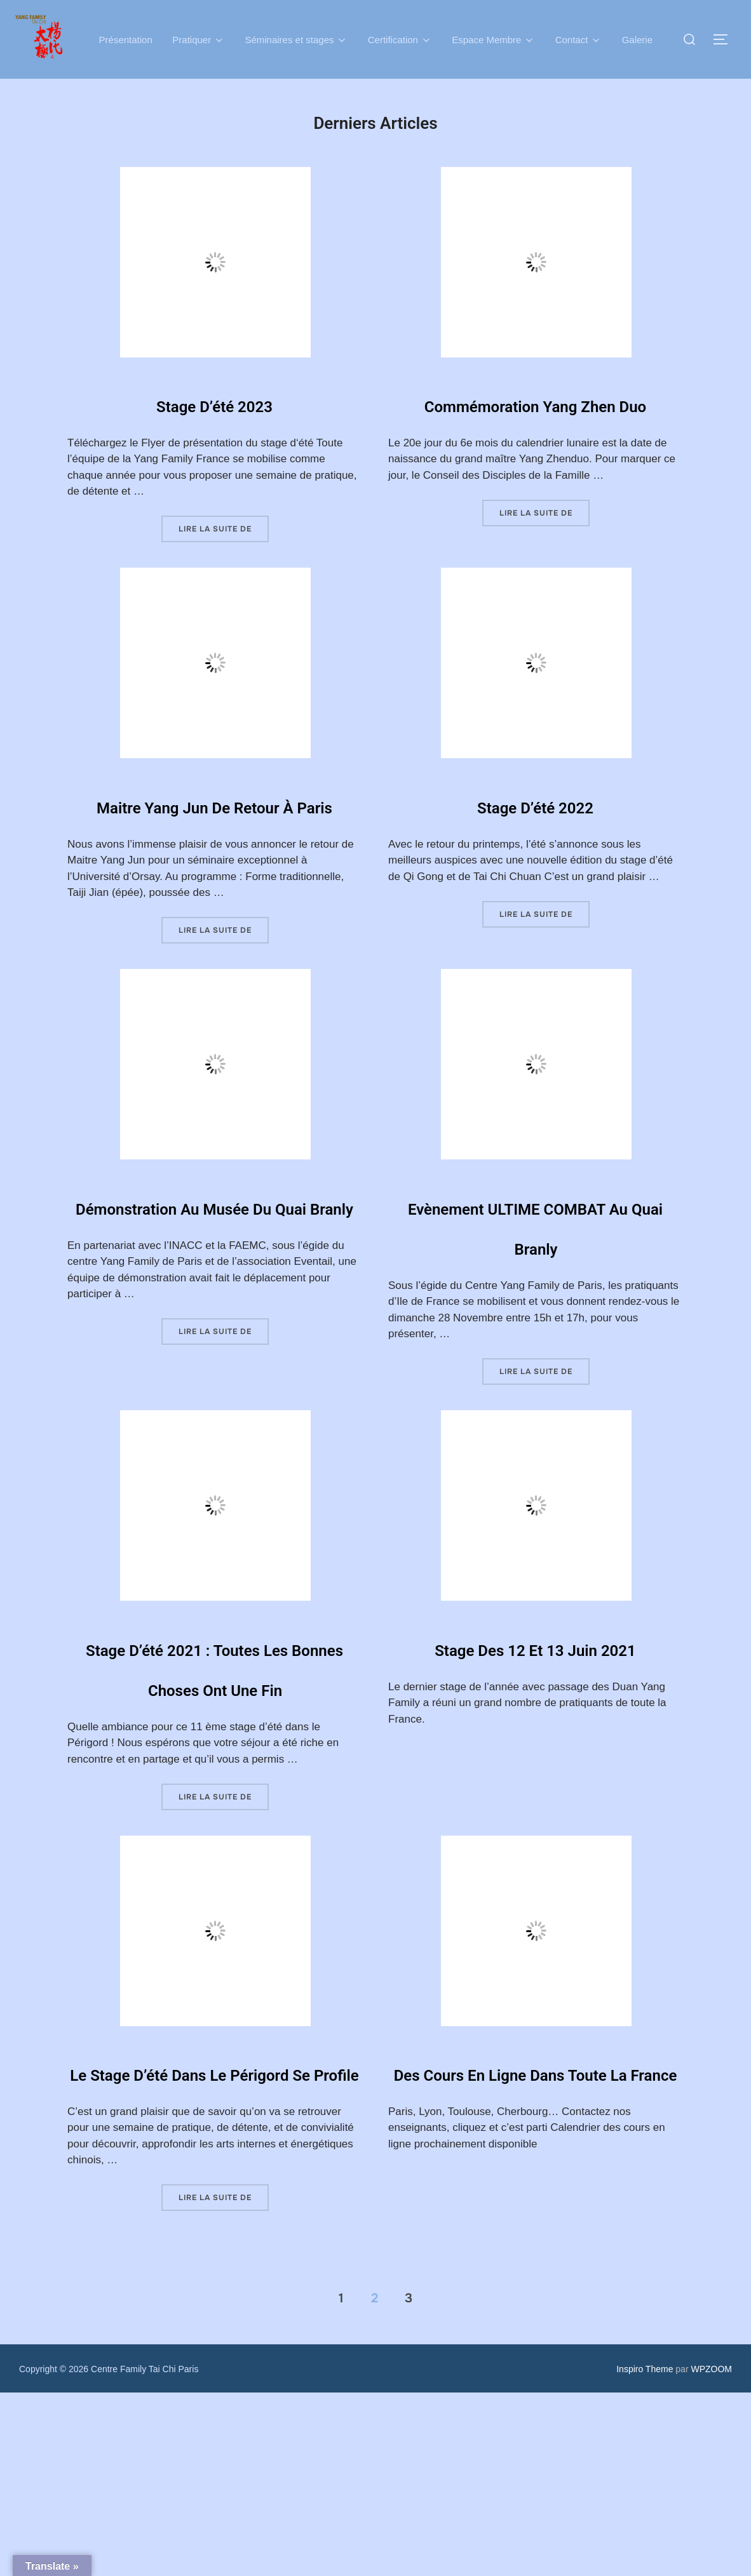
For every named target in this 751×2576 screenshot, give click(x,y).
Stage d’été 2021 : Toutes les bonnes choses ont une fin (215, 1789)
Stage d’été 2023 (214, 401)
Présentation (125, 39)
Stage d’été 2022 (535, 827)
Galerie (638, 39)
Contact (579, 39)
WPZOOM (711, 2552)
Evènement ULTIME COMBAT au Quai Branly (535, 1308)
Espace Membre (494, 39)
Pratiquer (198, 39)
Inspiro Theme (644, 2552)
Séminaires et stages (296, 39)
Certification (400, 39)
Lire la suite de (224, 528)
